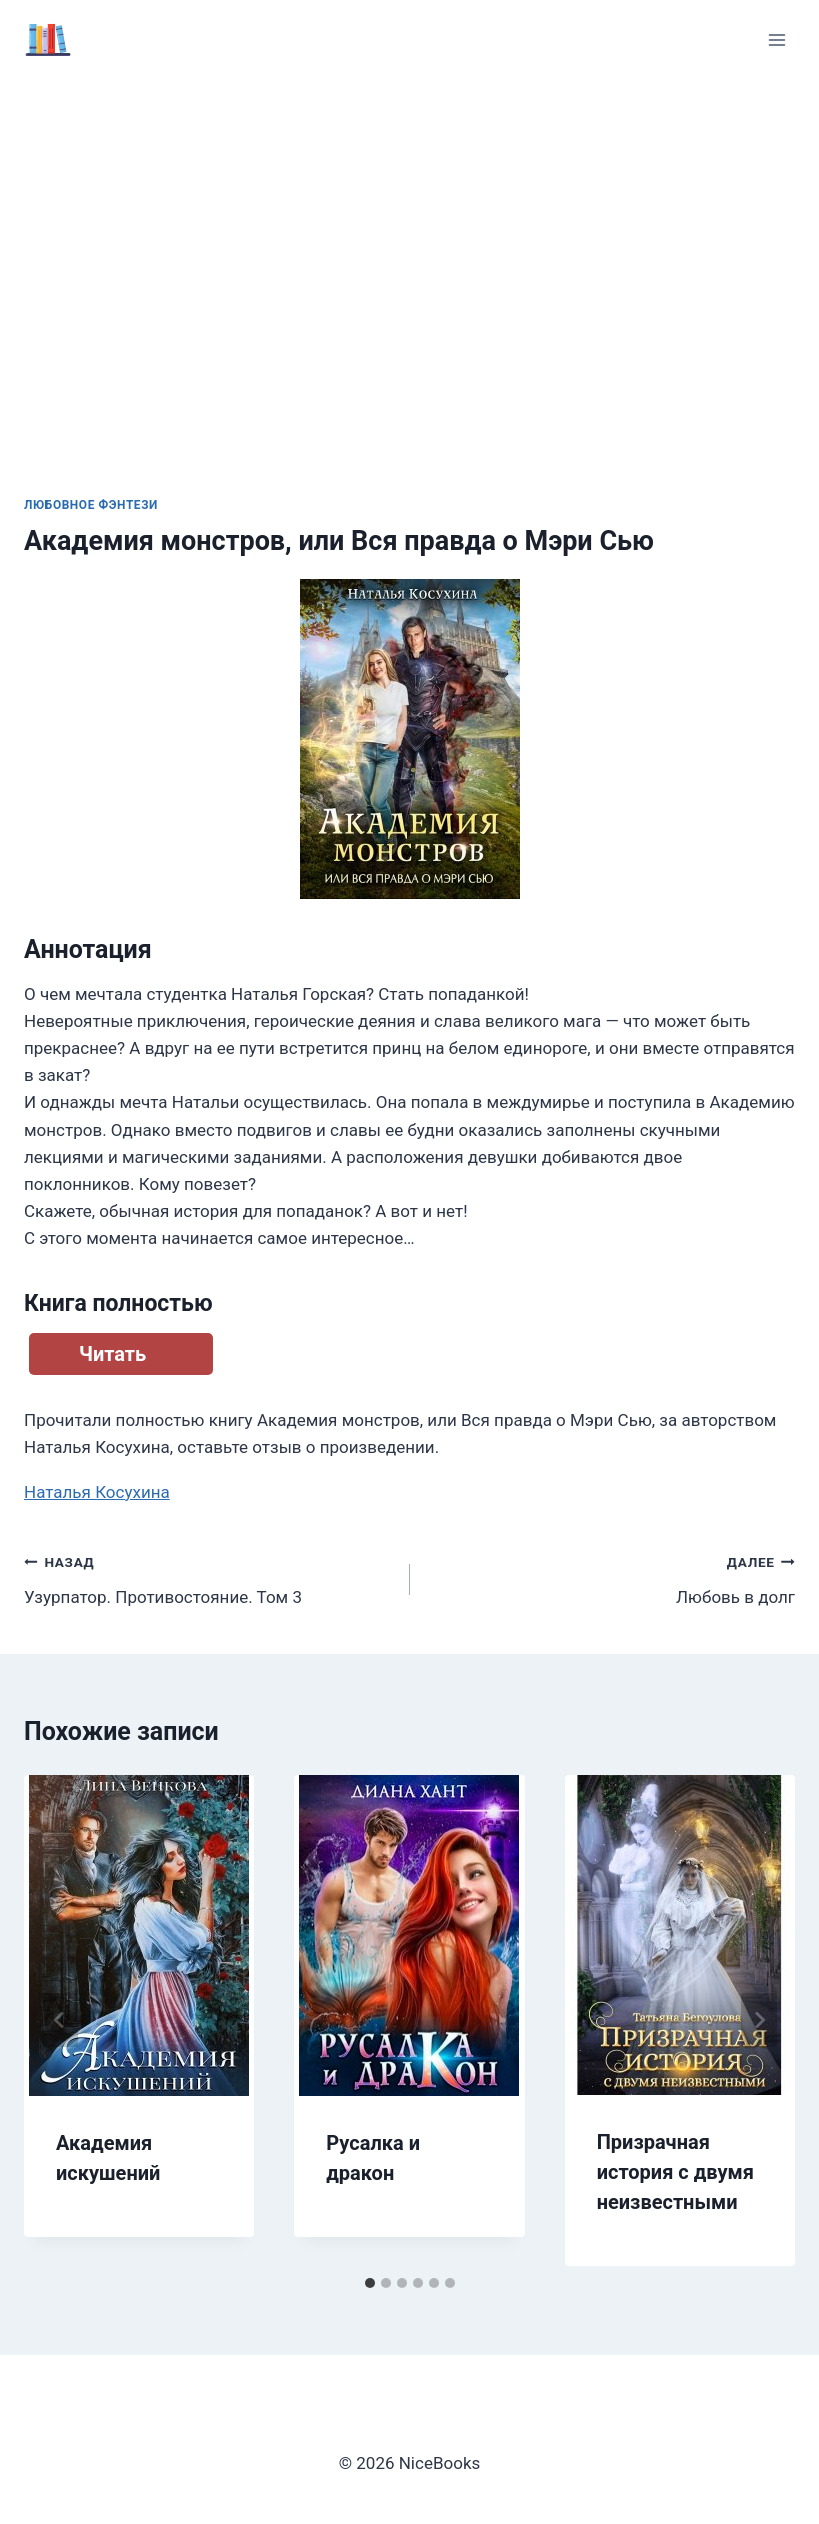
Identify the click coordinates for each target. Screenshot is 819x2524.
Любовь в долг (611, 1577)
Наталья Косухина (97, 1492)
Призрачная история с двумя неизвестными (675, 2172)
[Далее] (759, 2020)
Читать (112, 1354)
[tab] (370, 2283)
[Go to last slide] (60, 2020)
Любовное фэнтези (91, 505)
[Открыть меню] (776, 39)
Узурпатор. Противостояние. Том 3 (208, 1577)
